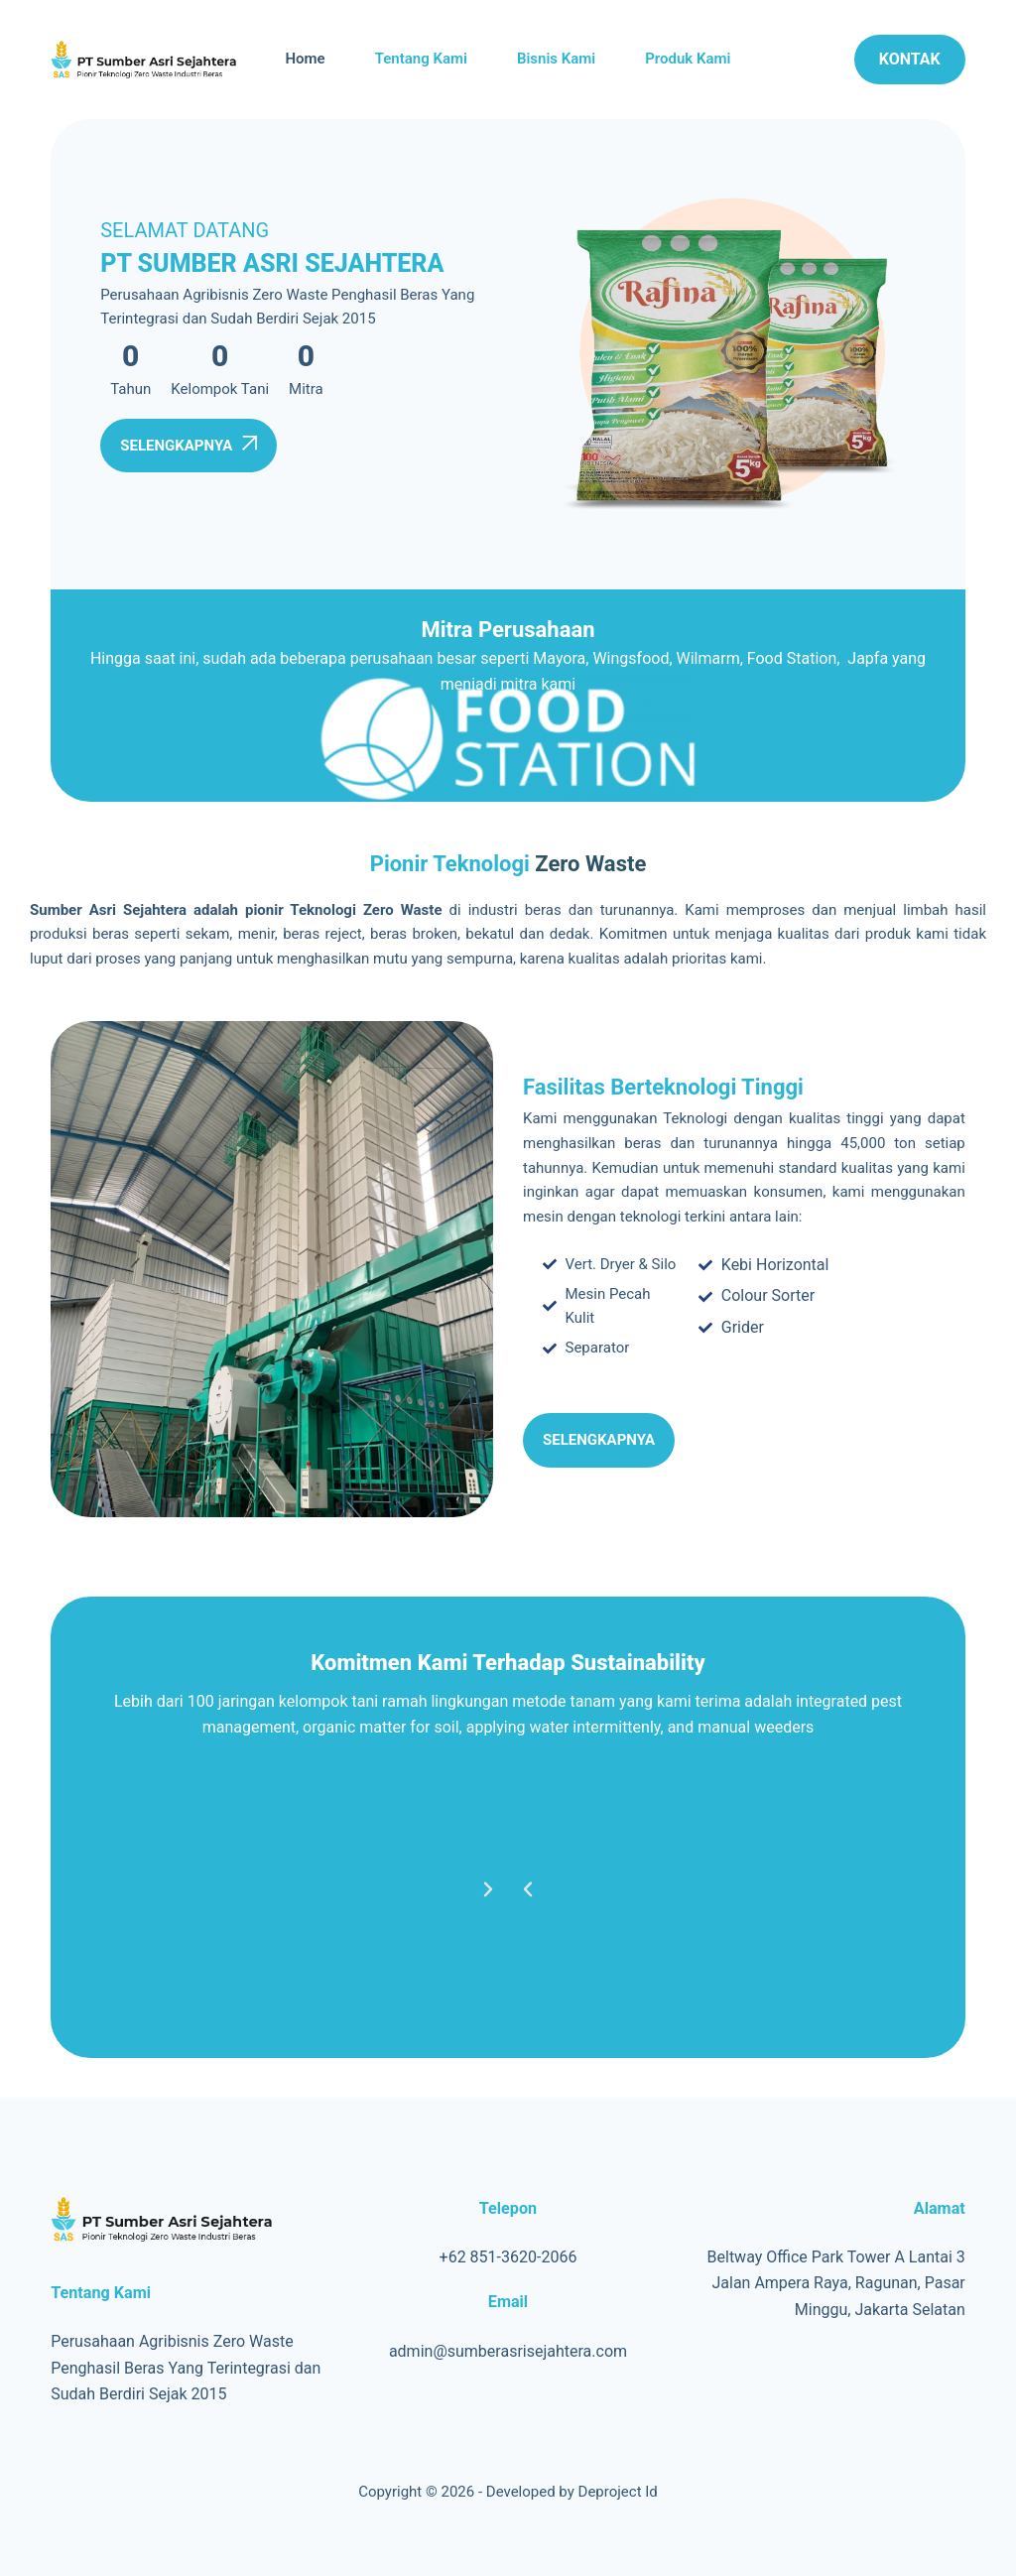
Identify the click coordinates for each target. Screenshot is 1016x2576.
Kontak (910, 59)
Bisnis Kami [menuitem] (556, 58)
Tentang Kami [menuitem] (421, 58)
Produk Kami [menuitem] (687, 58)
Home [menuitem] (304, 58)
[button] (528, 1889)
